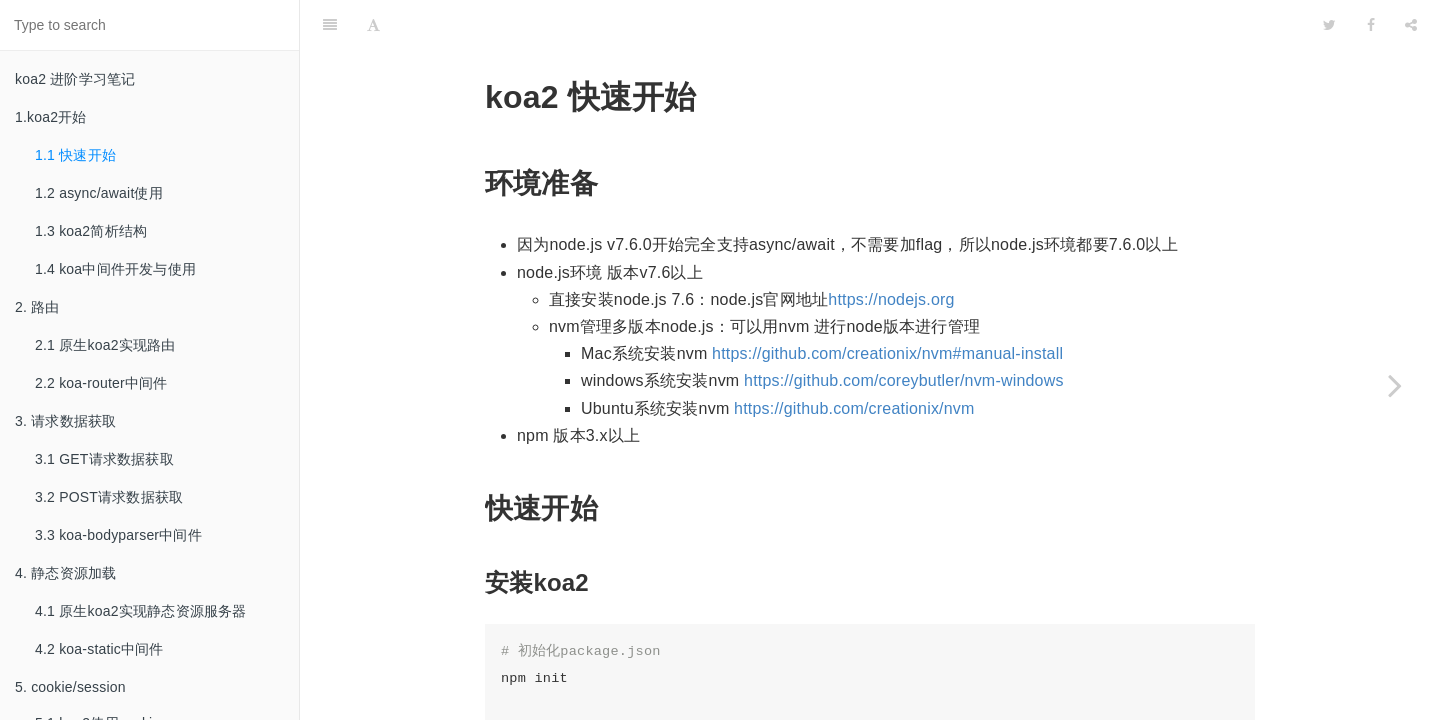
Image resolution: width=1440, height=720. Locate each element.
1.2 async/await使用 (99, 193)
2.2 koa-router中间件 (101, 383)
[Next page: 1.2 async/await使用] (1395, 385)
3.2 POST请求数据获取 (109, 497)
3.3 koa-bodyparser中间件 (118, 535)
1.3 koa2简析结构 (91, 231)
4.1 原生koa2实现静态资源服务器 (141, 611)
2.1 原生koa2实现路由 (105, 345)
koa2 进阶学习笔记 (75, 79)
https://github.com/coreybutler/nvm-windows (904, 330)
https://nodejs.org (891, 249)
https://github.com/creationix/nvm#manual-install (887, 303)
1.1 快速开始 (75, 155)
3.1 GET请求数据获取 (104, 459)
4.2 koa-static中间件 (99, 649)
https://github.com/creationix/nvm (854, 358)
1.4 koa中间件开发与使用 (115, 269)
